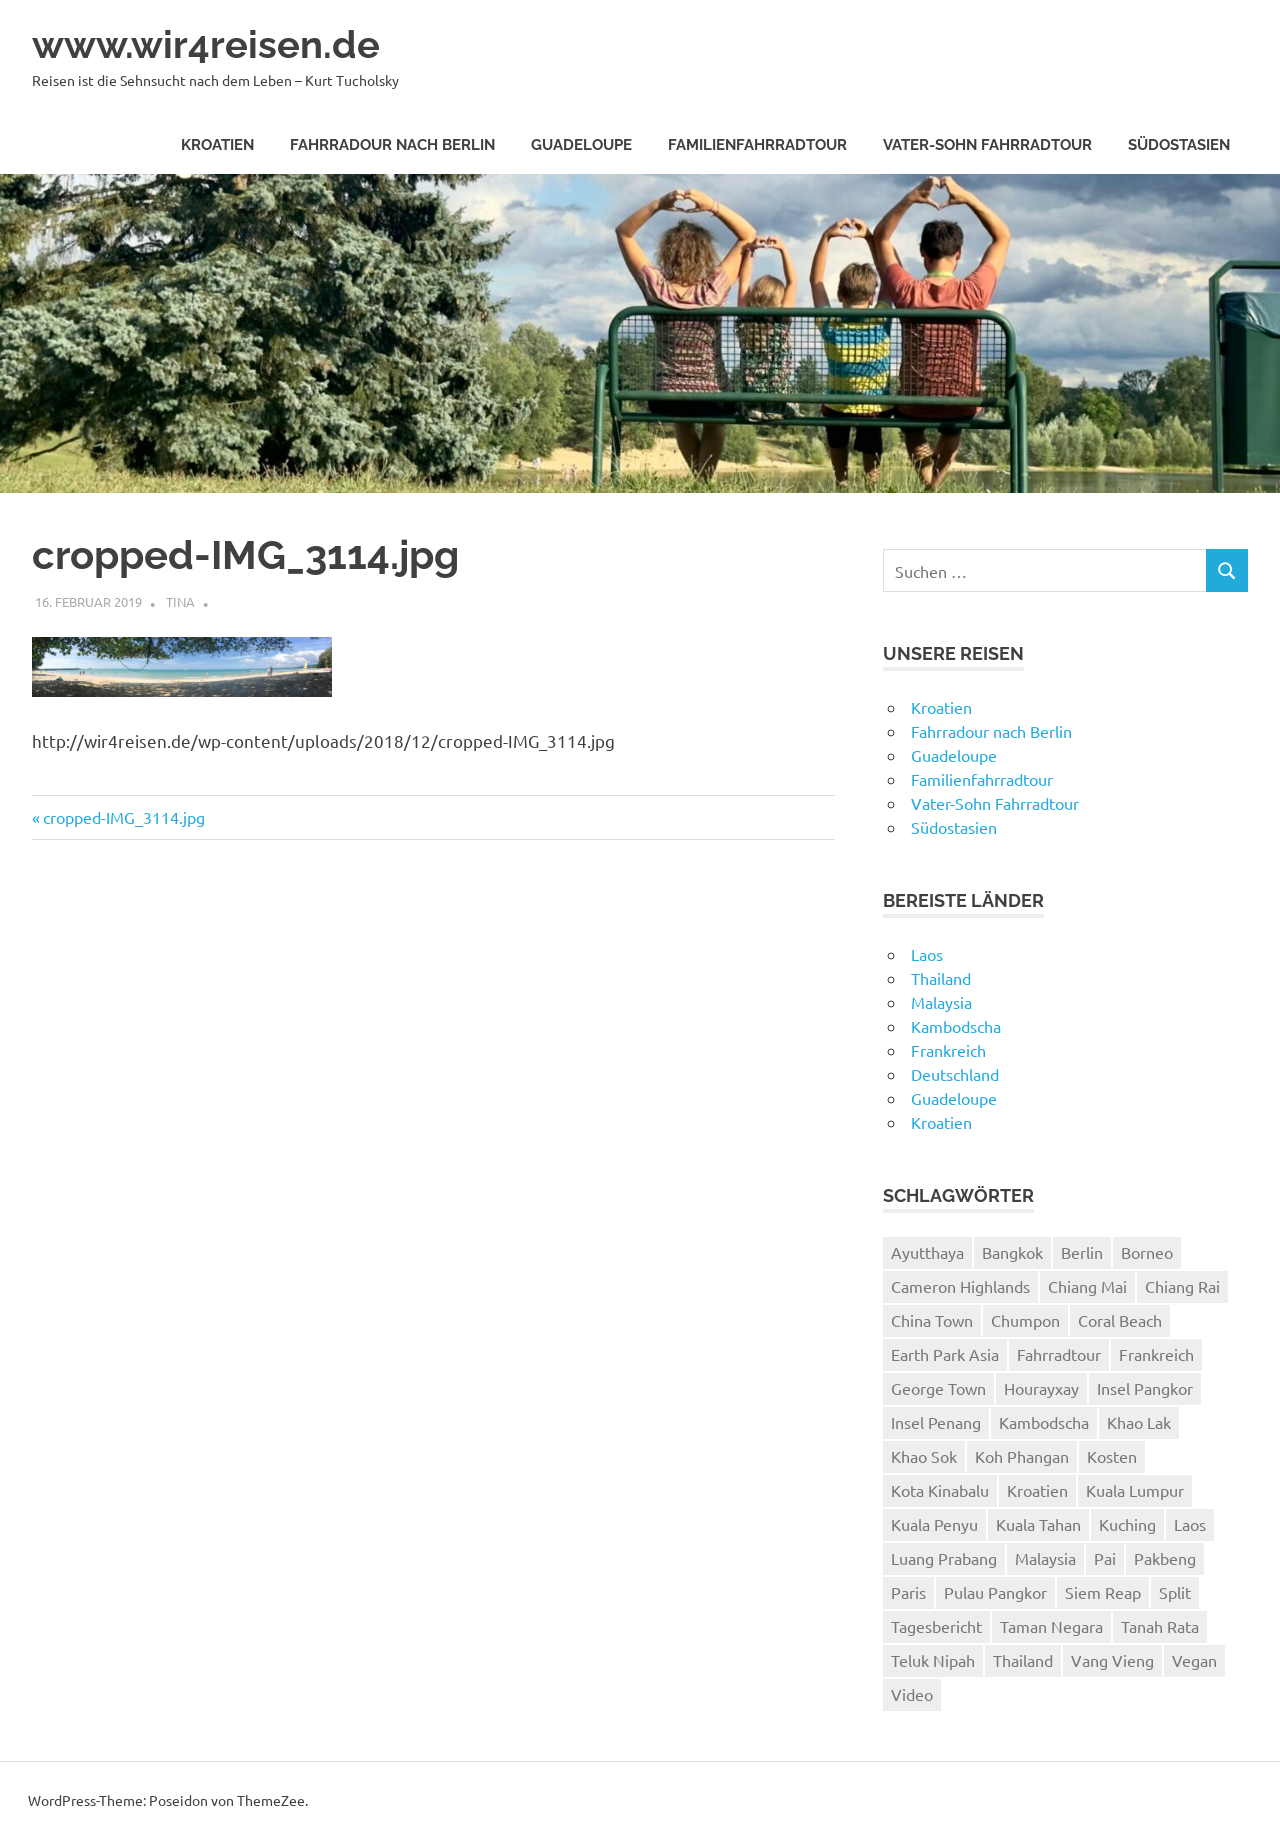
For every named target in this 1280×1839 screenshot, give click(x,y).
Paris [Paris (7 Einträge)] (908, 1592)
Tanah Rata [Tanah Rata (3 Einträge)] (1160, 1626)
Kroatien (217, 145)
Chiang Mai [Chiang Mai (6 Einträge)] (1087, 1286)
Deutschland (955, 1074)
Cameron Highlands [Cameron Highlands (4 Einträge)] (960, 1286)
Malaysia (941, 1002)
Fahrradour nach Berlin (392, 145)
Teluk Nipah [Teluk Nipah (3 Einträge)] (933, 1660)
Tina (180, 601)
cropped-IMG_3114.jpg (123, 817)
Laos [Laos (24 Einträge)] (1190, 1524)
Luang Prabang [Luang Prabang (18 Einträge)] (944, 1558)
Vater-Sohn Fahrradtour (987, 145)
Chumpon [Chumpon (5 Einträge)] (1025, 1320)
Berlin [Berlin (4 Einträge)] (1082, 1252)
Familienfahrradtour (757, 145)
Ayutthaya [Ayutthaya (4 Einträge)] (927, 1252)
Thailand (941, 978)
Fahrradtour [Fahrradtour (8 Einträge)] (1059, 1354)
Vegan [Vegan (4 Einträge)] (1194, 1660)
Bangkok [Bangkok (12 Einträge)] (1012, 1252)
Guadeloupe (581, 145)
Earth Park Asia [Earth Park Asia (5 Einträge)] (945, 1354)
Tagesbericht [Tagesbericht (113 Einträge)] (936, 1626)
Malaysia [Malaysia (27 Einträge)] (1045, 1558)
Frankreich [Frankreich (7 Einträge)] (1156, 1354)
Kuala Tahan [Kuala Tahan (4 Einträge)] (1038, 1524)
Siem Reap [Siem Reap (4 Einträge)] (1103, 1592)
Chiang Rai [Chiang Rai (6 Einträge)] (1182, 1286)
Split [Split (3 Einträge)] (1175, 1592)
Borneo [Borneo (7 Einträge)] (1147, 1252)
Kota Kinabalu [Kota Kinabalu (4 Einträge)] (940, 1490)
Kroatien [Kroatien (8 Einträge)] (1037, 1490)
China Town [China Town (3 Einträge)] (932, 1320)
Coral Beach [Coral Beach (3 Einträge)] (1120, 1320)
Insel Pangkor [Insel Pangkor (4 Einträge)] (1145, 1388)
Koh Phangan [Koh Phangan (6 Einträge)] (1022, 1456)
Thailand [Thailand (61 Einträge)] (1023, 1660)
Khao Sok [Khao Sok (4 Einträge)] (924, 1456)
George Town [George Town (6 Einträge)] (938, 1388)
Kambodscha (956, 1026)
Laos (927, 954)
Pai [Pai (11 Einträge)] (1105, 1558)
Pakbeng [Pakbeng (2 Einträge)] (1165, 1558)
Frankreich (948, 1050)
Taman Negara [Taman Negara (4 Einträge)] (1051, 1626)
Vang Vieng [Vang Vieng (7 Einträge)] (1112, 1660)
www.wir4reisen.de (206, 44)
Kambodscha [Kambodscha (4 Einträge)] (1044, 1422)
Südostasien (1179, 145)
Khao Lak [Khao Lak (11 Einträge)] (1139, 1422)
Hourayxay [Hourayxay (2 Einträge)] (1041, 1388)
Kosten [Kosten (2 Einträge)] (1112, 1456)
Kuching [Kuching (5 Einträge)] (1127, 1524)
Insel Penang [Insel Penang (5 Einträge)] (936, 1422)
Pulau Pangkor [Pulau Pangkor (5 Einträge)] (995, 1592)
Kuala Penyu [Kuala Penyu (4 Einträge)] (934, 1524)
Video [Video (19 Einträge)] (912, 1694)
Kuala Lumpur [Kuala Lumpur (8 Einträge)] (1135, 1490)
